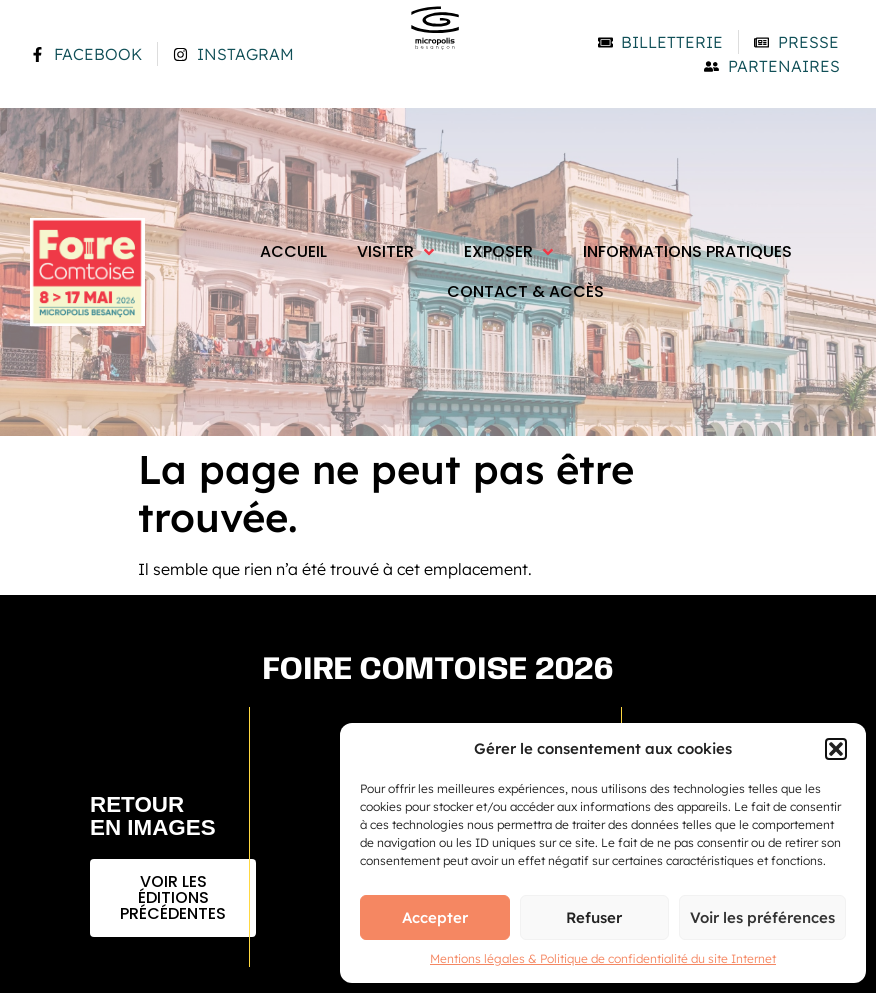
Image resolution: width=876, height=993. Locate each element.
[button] (836, 749)
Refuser (594, 917)
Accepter (435, 917)
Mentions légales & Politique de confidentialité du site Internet (603, 958)
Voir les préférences (762, 917)
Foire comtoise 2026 (438, 670)
